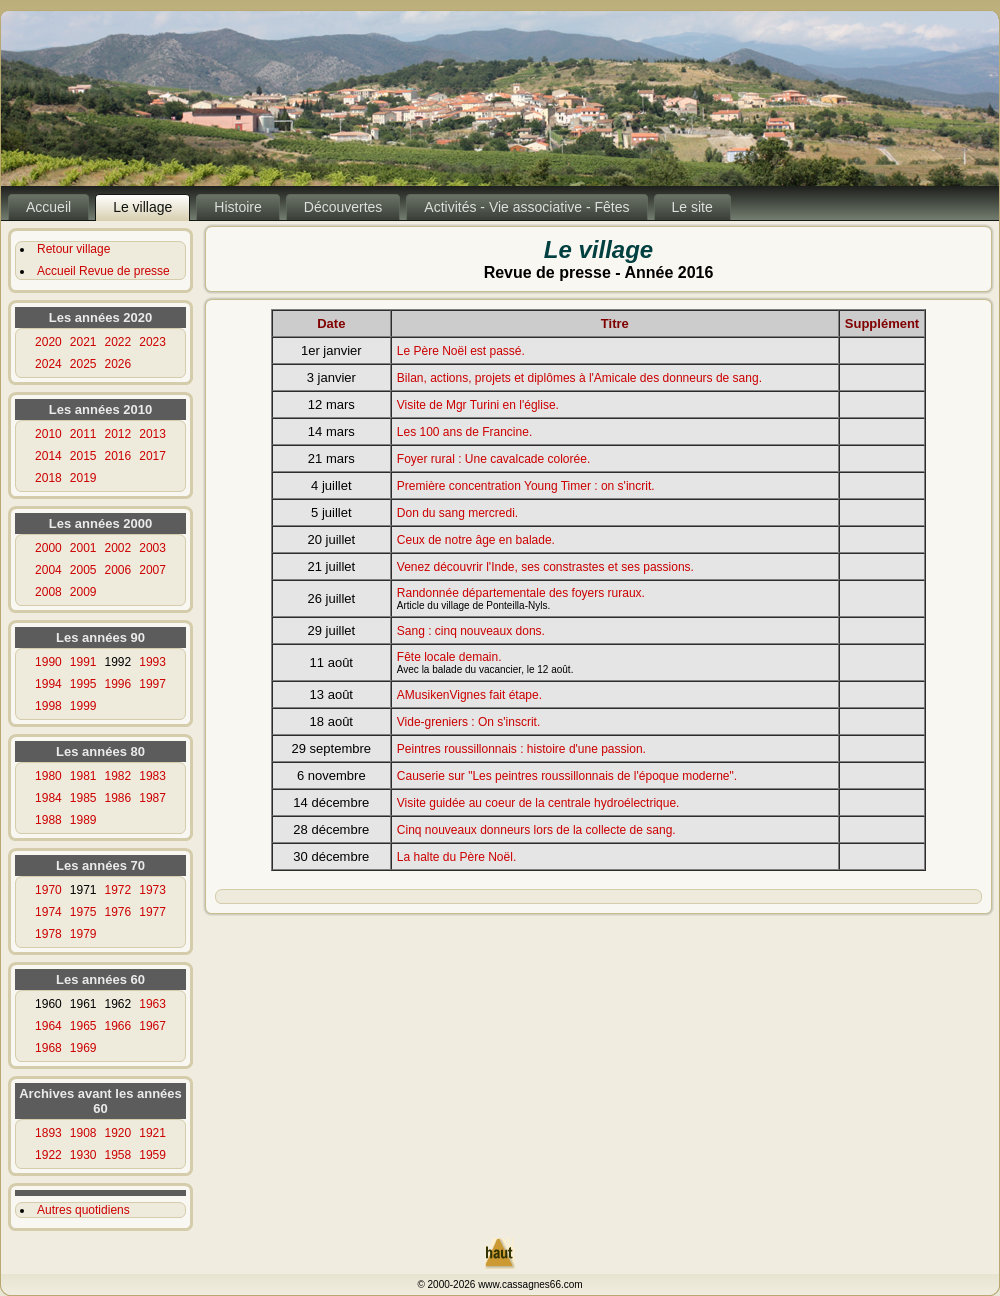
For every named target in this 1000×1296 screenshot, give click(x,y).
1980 (48, 776)
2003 (152, 548)
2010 (48, 434)
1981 (83, 776)
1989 (83, 820)
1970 (48, 890)
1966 (118, 1026)
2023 (152, 342)
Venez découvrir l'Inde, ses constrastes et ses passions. (545, 567)
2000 (48, 548)
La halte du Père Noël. (456, 857)
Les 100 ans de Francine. (464, 432)
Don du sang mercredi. (457, 513)
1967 (152, 1026)
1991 (83, 662)
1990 (48, 662)
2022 (118, 342)
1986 (118, 798)
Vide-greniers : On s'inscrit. (468, 722)
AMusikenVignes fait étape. (469, 695)
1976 (118, 912)
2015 (83, 456)
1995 (83, 684)
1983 (152, 776)
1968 (48, 1048)
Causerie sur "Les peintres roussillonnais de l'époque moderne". (567, 776)
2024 (48, 364)
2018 (48, 478)
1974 (48, 912)
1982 (118, 776)
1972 (118, 890)
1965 (83, 1026)
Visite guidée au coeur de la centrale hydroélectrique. (538, 803)
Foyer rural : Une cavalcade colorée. (493, 459)
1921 (152, 1133)
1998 (48, 706)
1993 (152, 662)
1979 (83, 934)
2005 (83, 570)
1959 (152, 1155)
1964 (48, 1026)
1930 (83, 1155)
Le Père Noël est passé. (461, 351)
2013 (152, 434)
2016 (118, 456)
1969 (83, 1048)
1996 (118, 684)
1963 (152, 1004)
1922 (48, 1155)
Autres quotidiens (83, 1210)
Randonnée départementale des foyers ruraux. (521, 593)
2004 (48, 570)
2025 (83, 364)
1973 (152, 890)
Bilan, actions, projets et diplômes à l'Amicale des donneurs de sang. (579, 378)
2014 (48, 456)
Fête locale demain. (449, 657)
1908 (83, 1133)
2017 (152, 456)
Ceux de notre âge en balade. (476, 540)
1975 (83, 912)
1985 (83, 798)
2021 (83, 342)
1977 (152, 912)
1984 (48, 798)
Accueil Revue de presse (103, 271)
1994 (48, 684)
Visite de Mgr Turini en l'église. (478, 405)
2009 (83, 592)
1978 (48, 934)
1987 (152, 798)
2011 (83, 434)
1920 (118, 1133)
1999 (83, 706)
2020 (48, 342)
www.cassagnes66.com (530, 1284)
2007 (152, 570)
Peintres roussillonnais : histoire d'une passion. (521, 749)
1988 (48, 820)
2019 (83, 478)
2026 (118, 364)
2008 (48, 592)
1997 (152, 684)
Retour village (73, 249)
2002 (118, 548)
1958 (118, 1155)
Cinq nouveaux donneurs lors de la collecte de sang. (536, 830)
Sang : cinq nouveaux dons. (471, 631)
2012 (118, 434)
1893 (48, 1133)
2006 (118, 570)
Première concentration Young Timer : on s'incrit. (526, 486)
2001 (83, 548)
